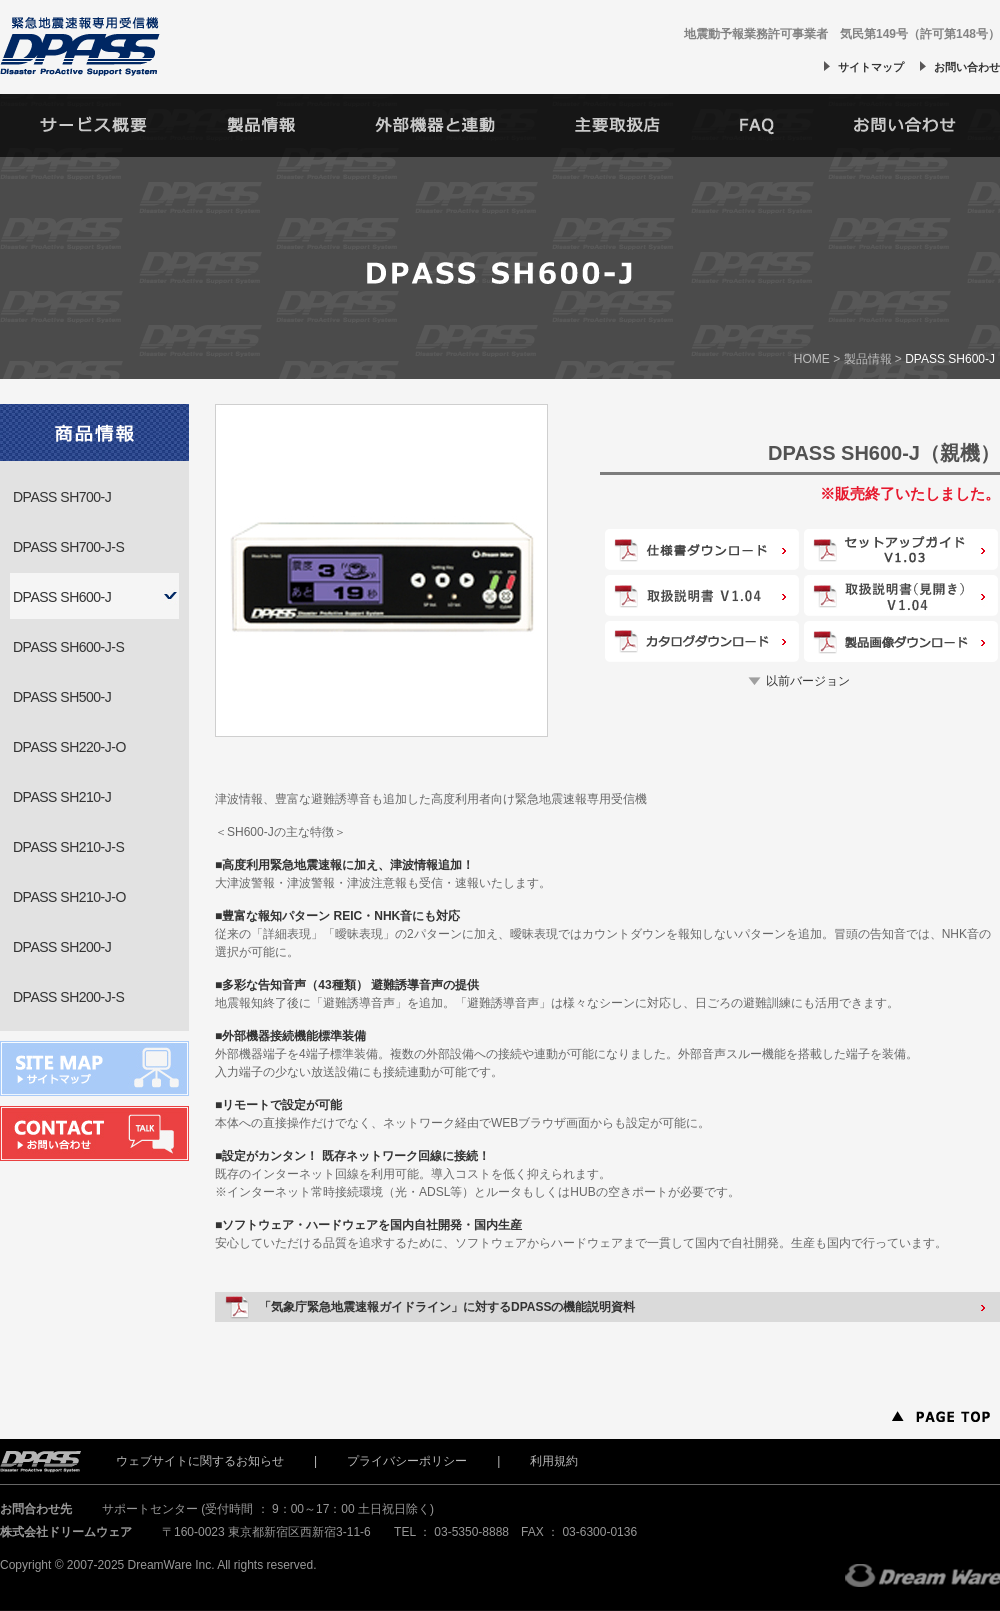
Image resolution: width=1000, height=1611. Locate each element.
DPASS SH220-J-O (69, 747)
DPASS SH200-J (62, 947)
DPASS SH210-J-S (68, 847)
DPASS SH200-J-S (68, 997)
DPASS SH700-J (62, 497)
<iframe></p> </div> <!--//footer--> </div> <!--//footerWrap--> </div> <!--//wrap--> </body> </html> (500, 1522)
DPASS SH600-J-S (68, 647)
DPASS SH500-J (62, 697)
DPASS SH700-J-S (68, 547)
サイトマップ (871, 67)
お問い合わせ (967, 67)
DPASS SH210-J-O (69, 897)
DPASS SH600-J (62, 597)
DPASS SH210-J (62, 797)
